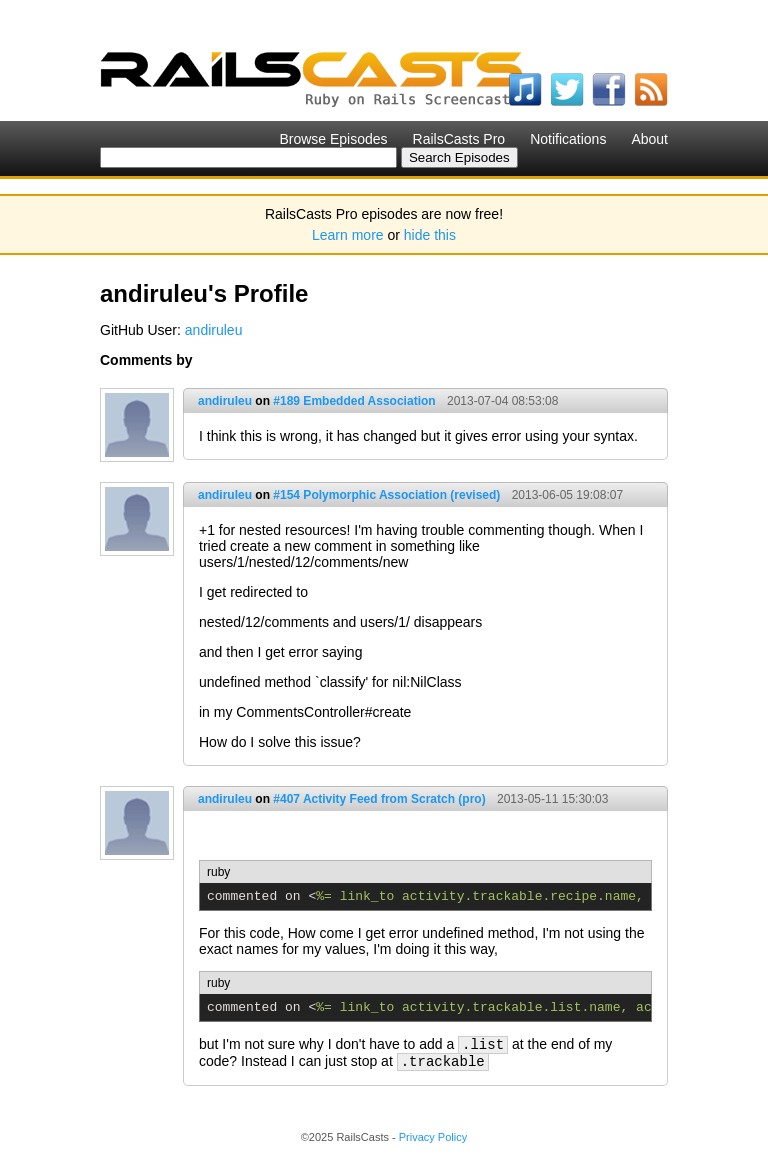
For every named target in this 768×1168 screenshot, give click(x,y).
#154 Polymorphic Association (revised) (386, 495)
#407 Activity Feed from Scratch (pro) (379, 799)
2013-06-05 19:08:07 (567, 495)
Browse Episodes (333, 139)
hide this (430, 235)
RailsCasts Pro (459, 139)
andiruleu (214, 330)
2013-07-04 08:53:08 (502, 401)
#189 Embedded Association (354, 401)
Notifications (568, 139)
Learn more (348, 235)
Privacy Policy (433, 1137)
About (649, 139)
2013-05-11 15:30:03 (552, 799)
